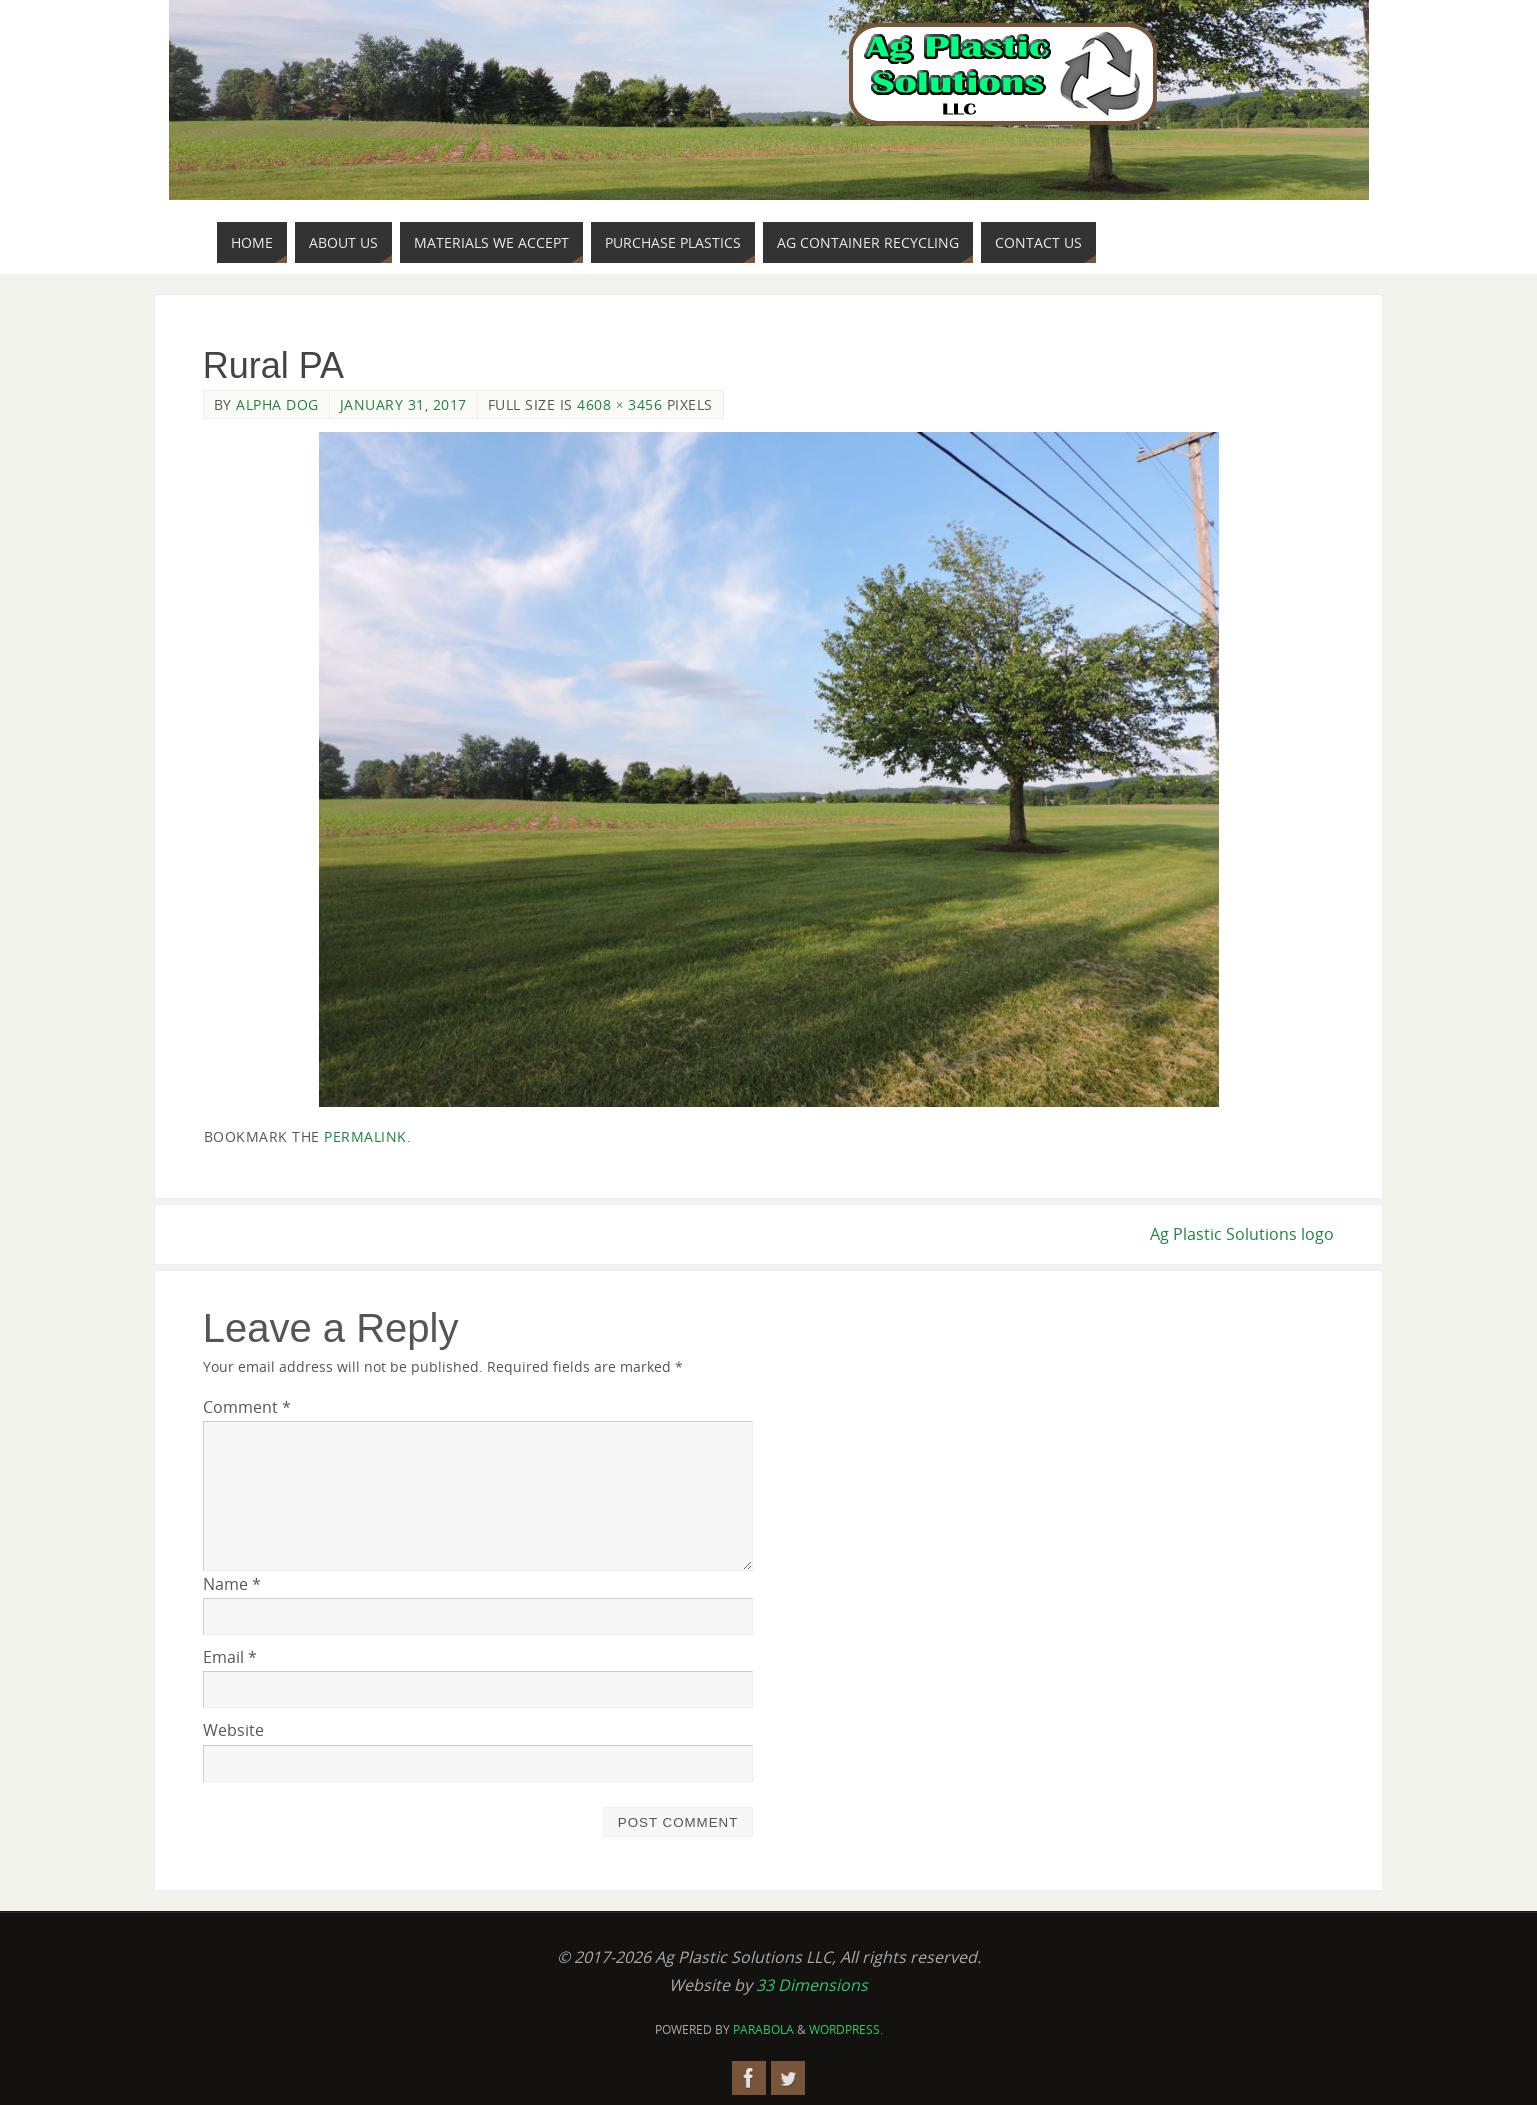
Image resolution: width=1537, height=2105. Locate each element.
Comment (247, 1407)
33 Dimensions (812, 1985)
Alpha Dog (277, 404)
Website (233, 1730)
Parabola (763, 2029)
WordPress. (846, 2029)
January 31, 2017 (403, 404)
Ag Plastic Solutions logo (1242, 1234)
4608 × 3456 (619, 404)
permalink (365, 1136)
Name (232, 1584)
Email (230, 1657)
